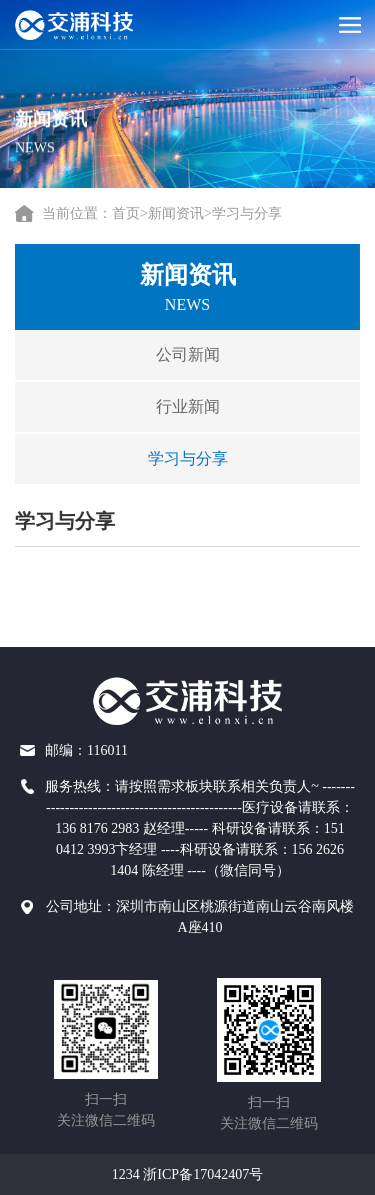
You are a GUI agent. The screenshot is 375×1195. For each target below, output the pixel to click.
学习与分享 (247, 213)
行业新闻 (178, 406)
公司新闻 (178, 354)
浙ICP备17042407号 (203, 1174)
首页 (126, 213)
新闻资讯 (176, 213)
